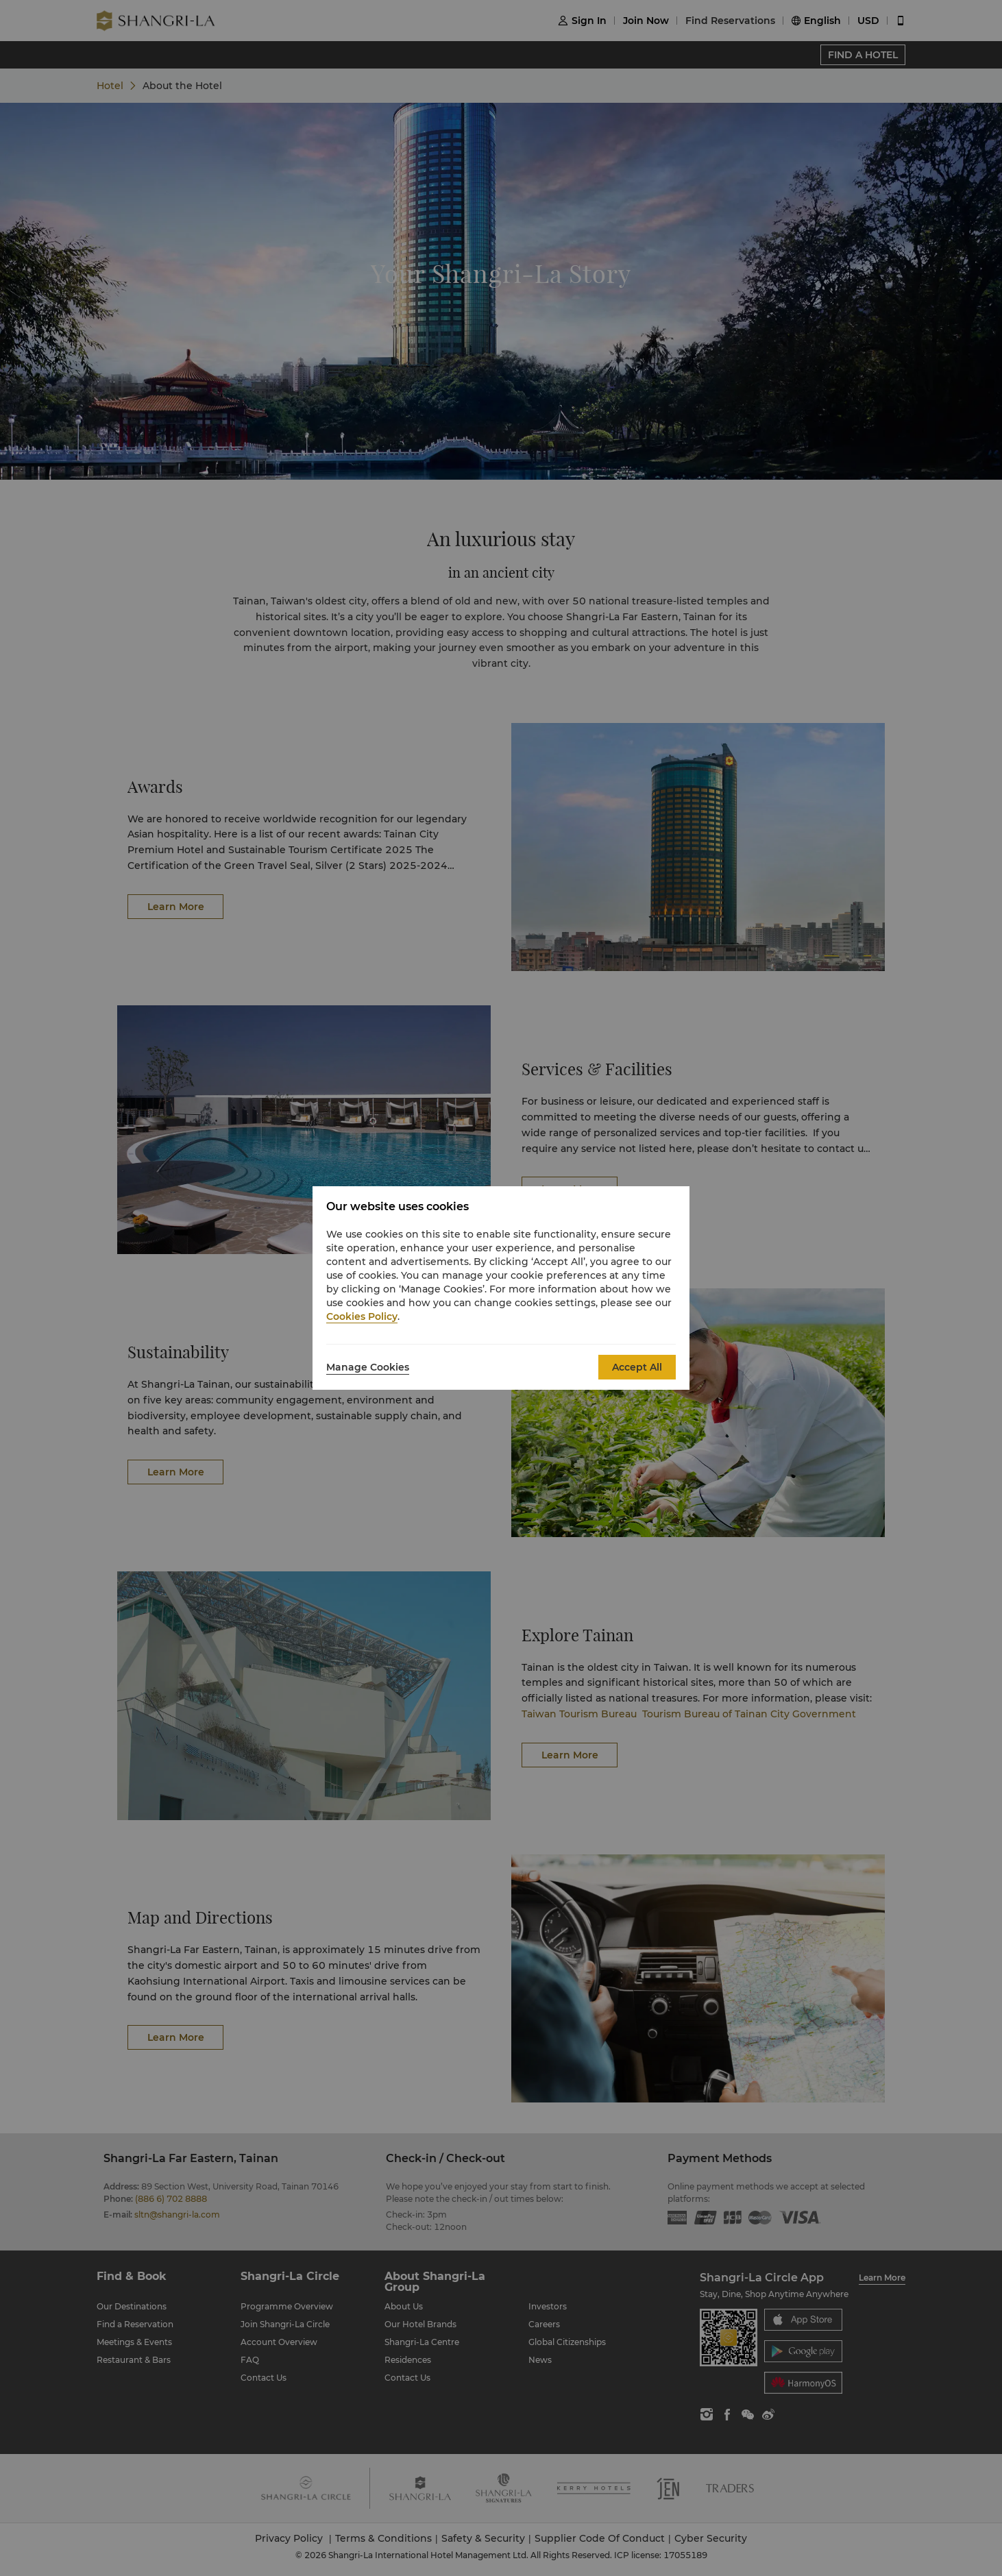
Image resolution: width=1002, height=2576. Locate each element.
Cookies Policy (362, 1316)
